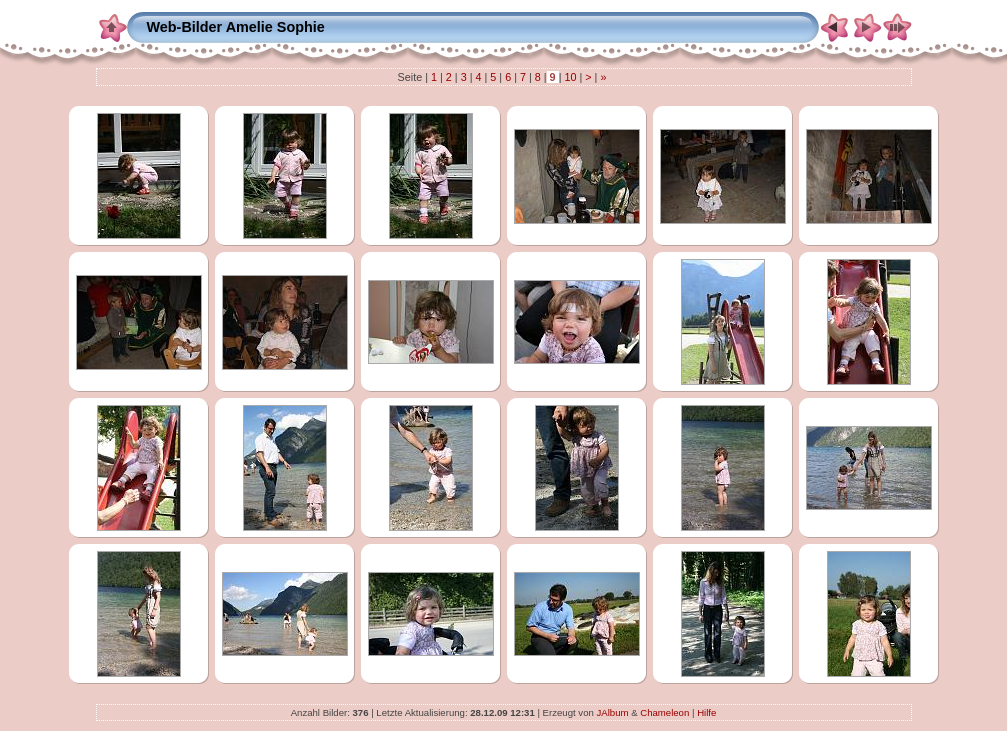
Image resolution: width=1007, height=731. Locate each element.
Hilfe (706, 712)
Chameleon (664, 712)
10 (570, 77)
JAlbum (612, 712)
